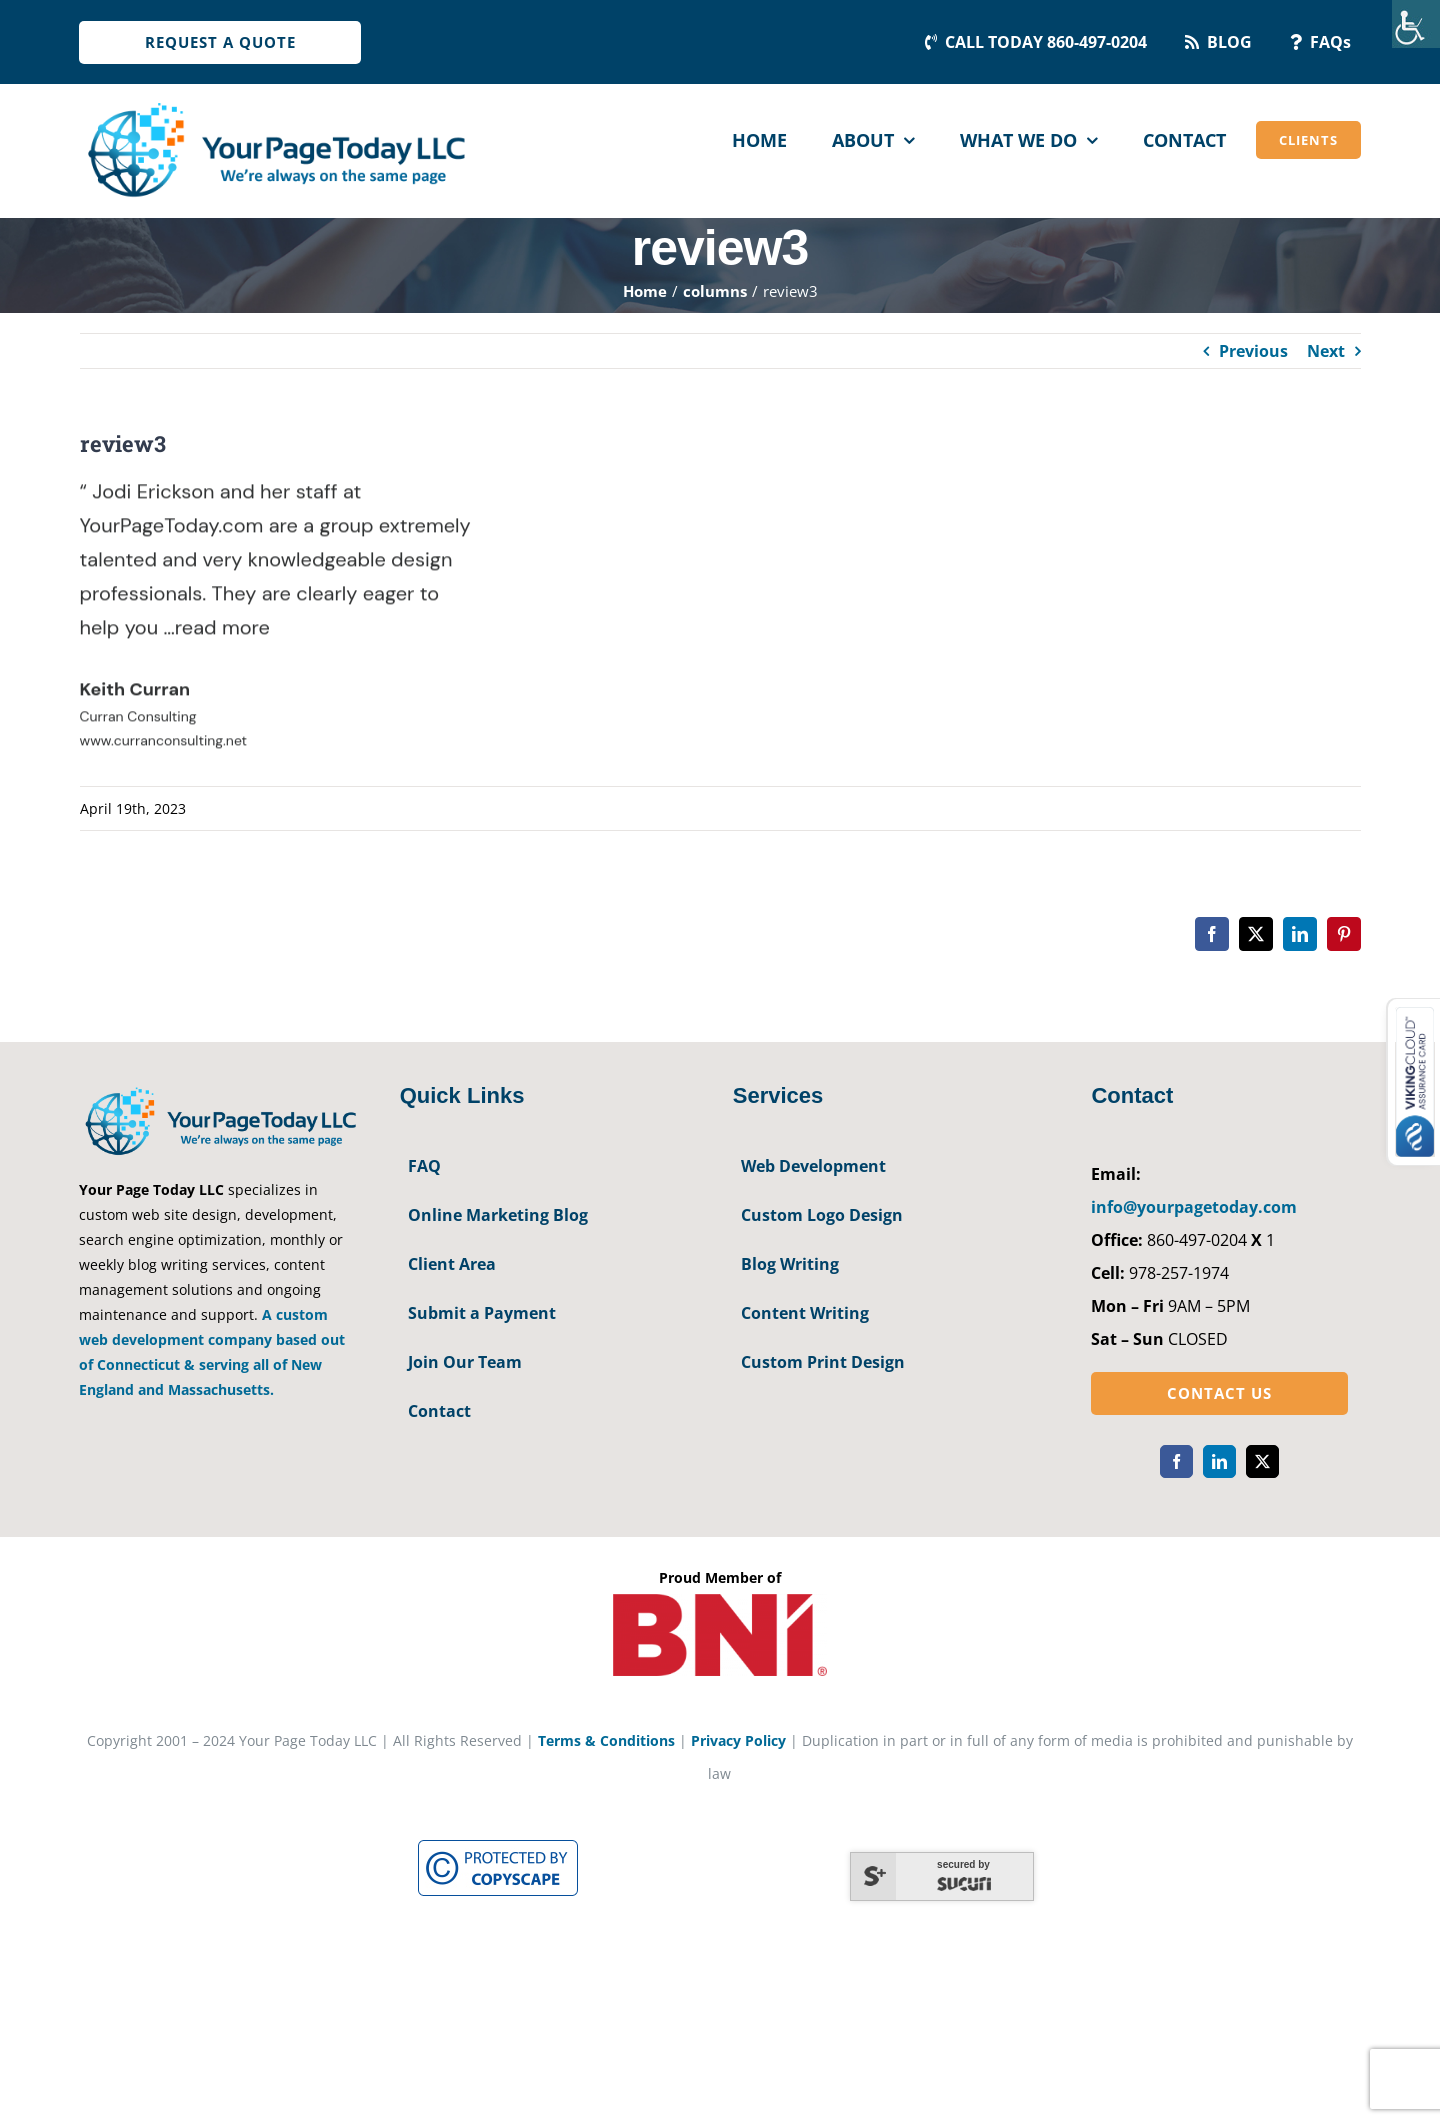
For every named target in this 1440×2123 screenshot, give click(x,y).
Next (1326, 351)
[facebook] (1176, 1461)
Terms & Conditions (606, 1740)
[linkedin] (1219, 1461)
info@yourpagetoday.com (1194, 1207)
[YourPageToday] (275, 102)
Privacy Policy (738, 1740)
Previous (1253, 351)
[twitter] (1262, 1461)
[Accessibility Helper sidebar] (1416, 24)
